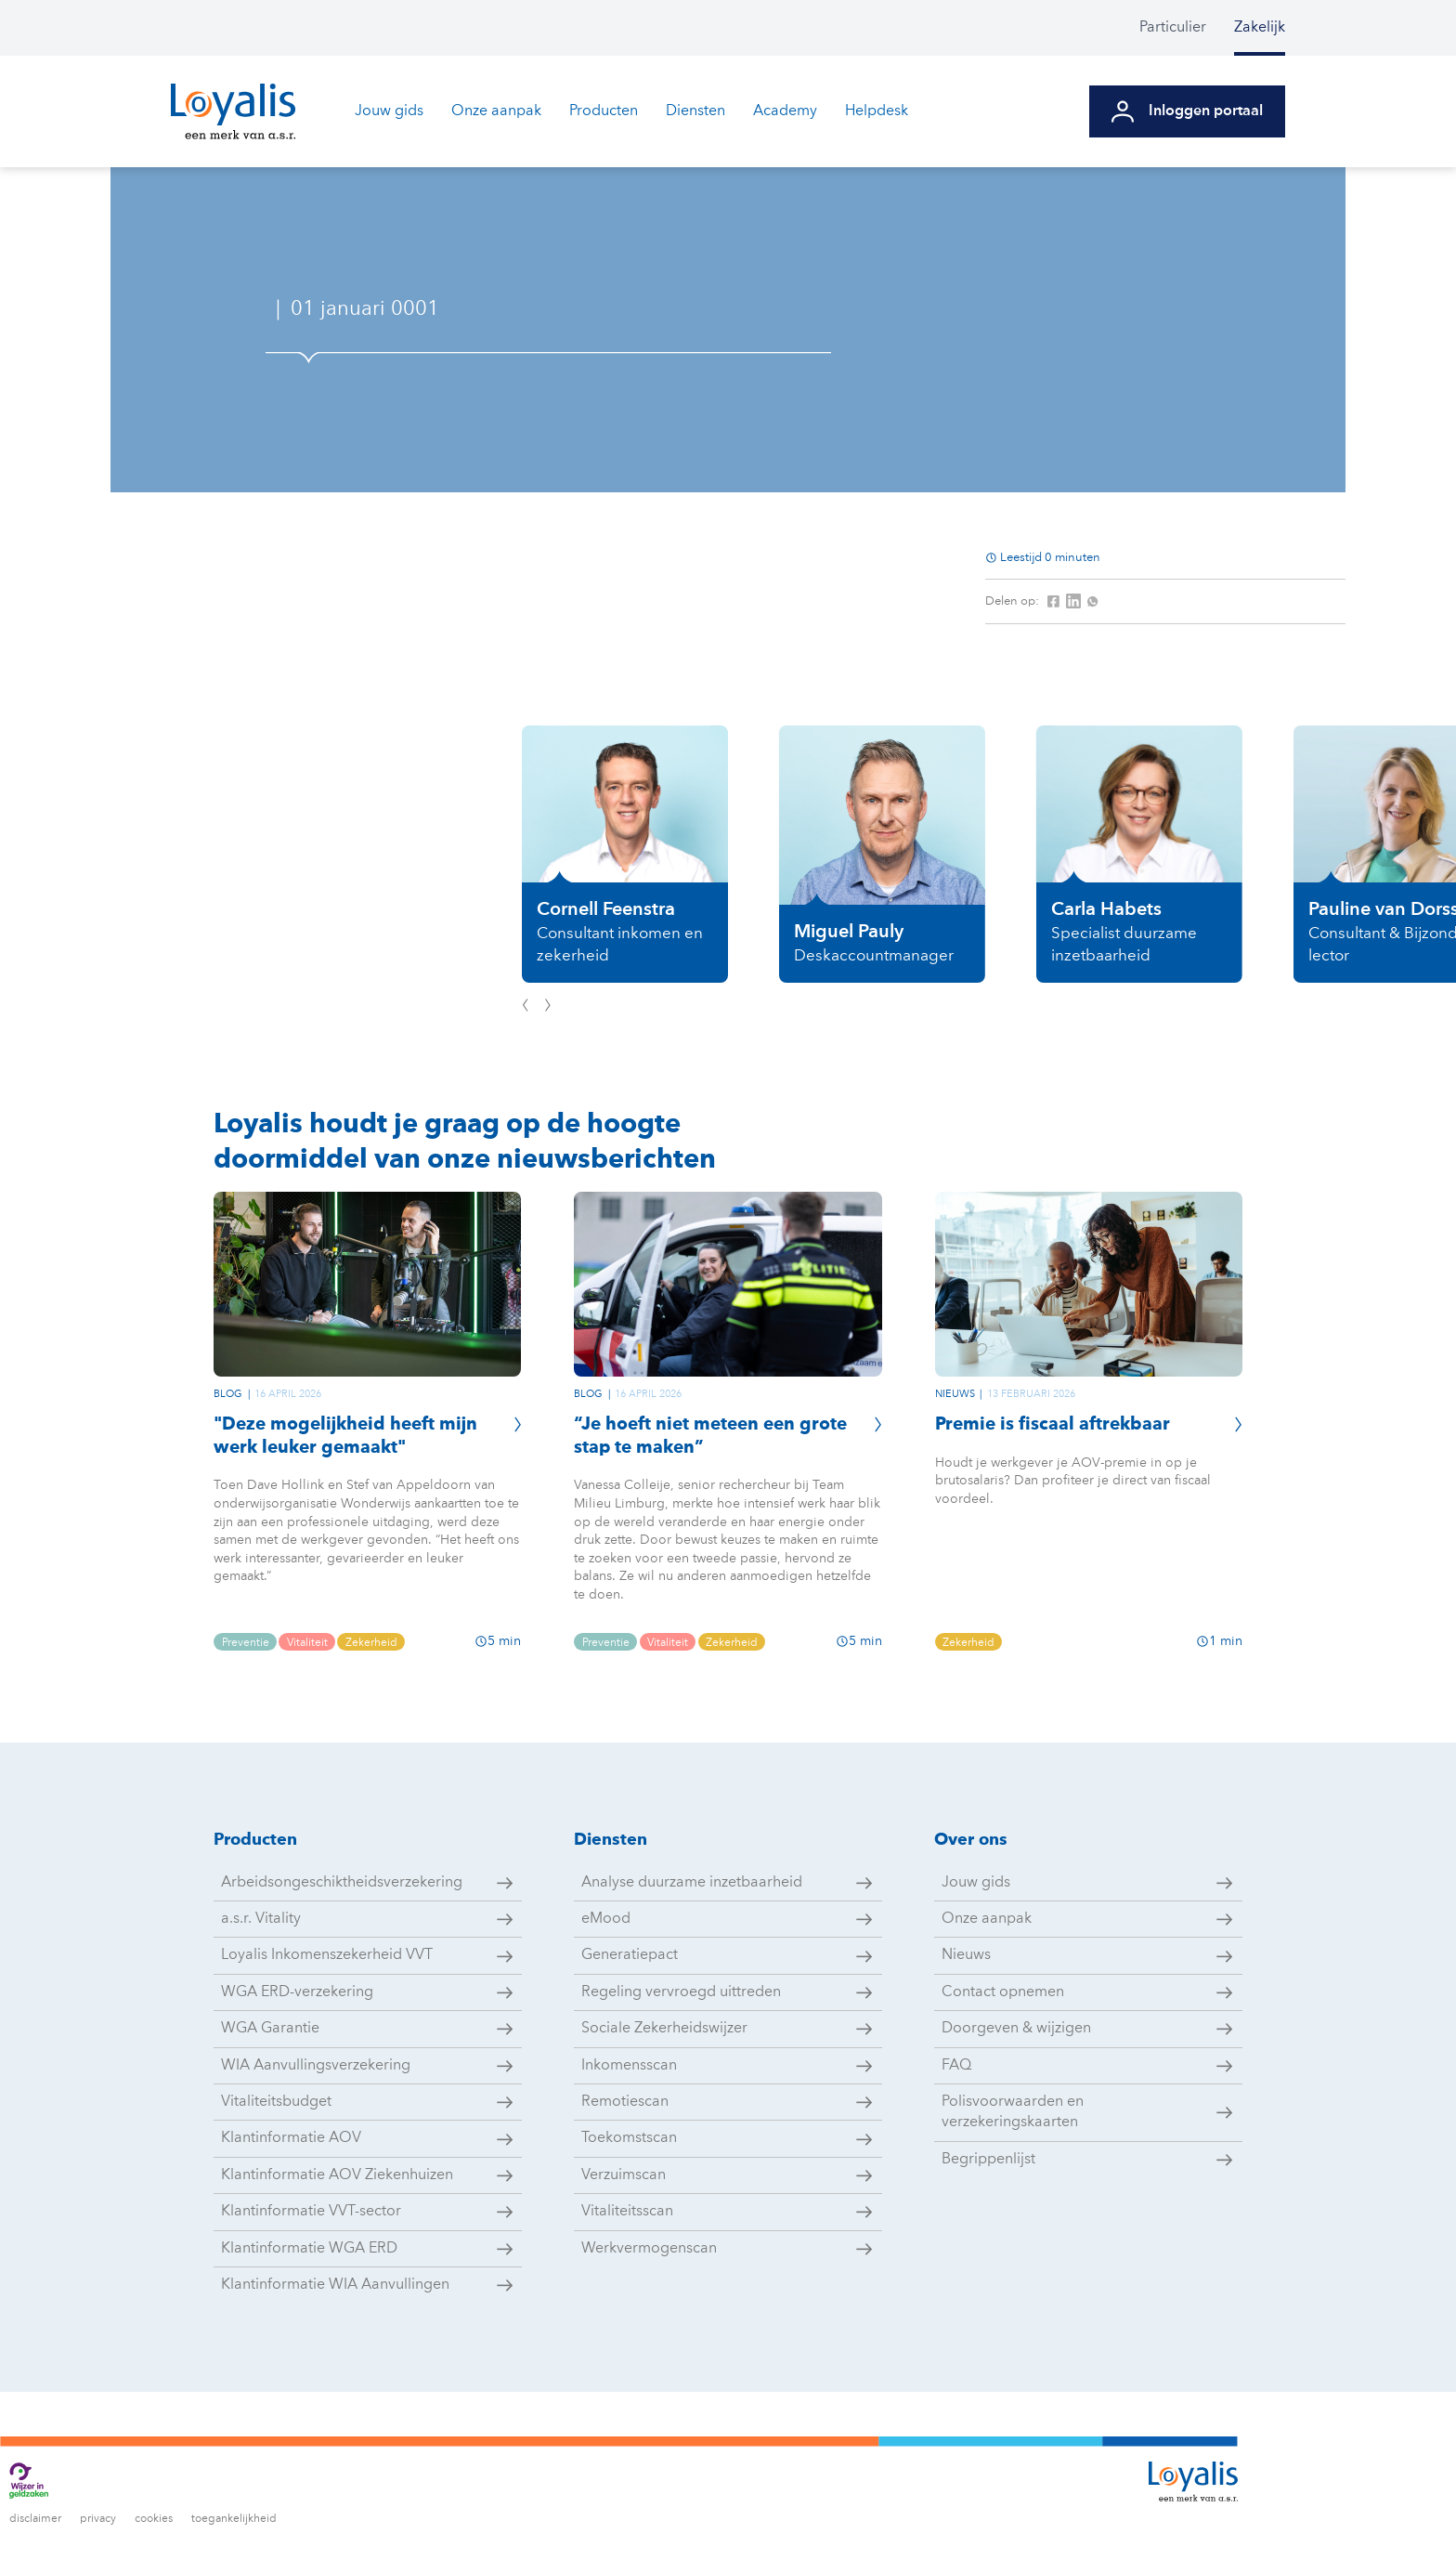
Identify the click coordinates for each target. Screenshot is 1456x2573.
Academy (785, 111)
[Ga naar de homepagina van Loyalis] (233, 111)
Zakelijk (1259, 27)
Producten (603, 111)
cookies (154, 2519)
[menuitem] (1186, 28)
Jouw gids (389, 111)
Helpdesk (876, 111)
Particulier (1172, 27)
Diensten (695, 111)
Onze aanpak (496, 111)
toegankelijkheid (234, 2519)
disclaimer (35, 2519)
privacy (98, 2519)
